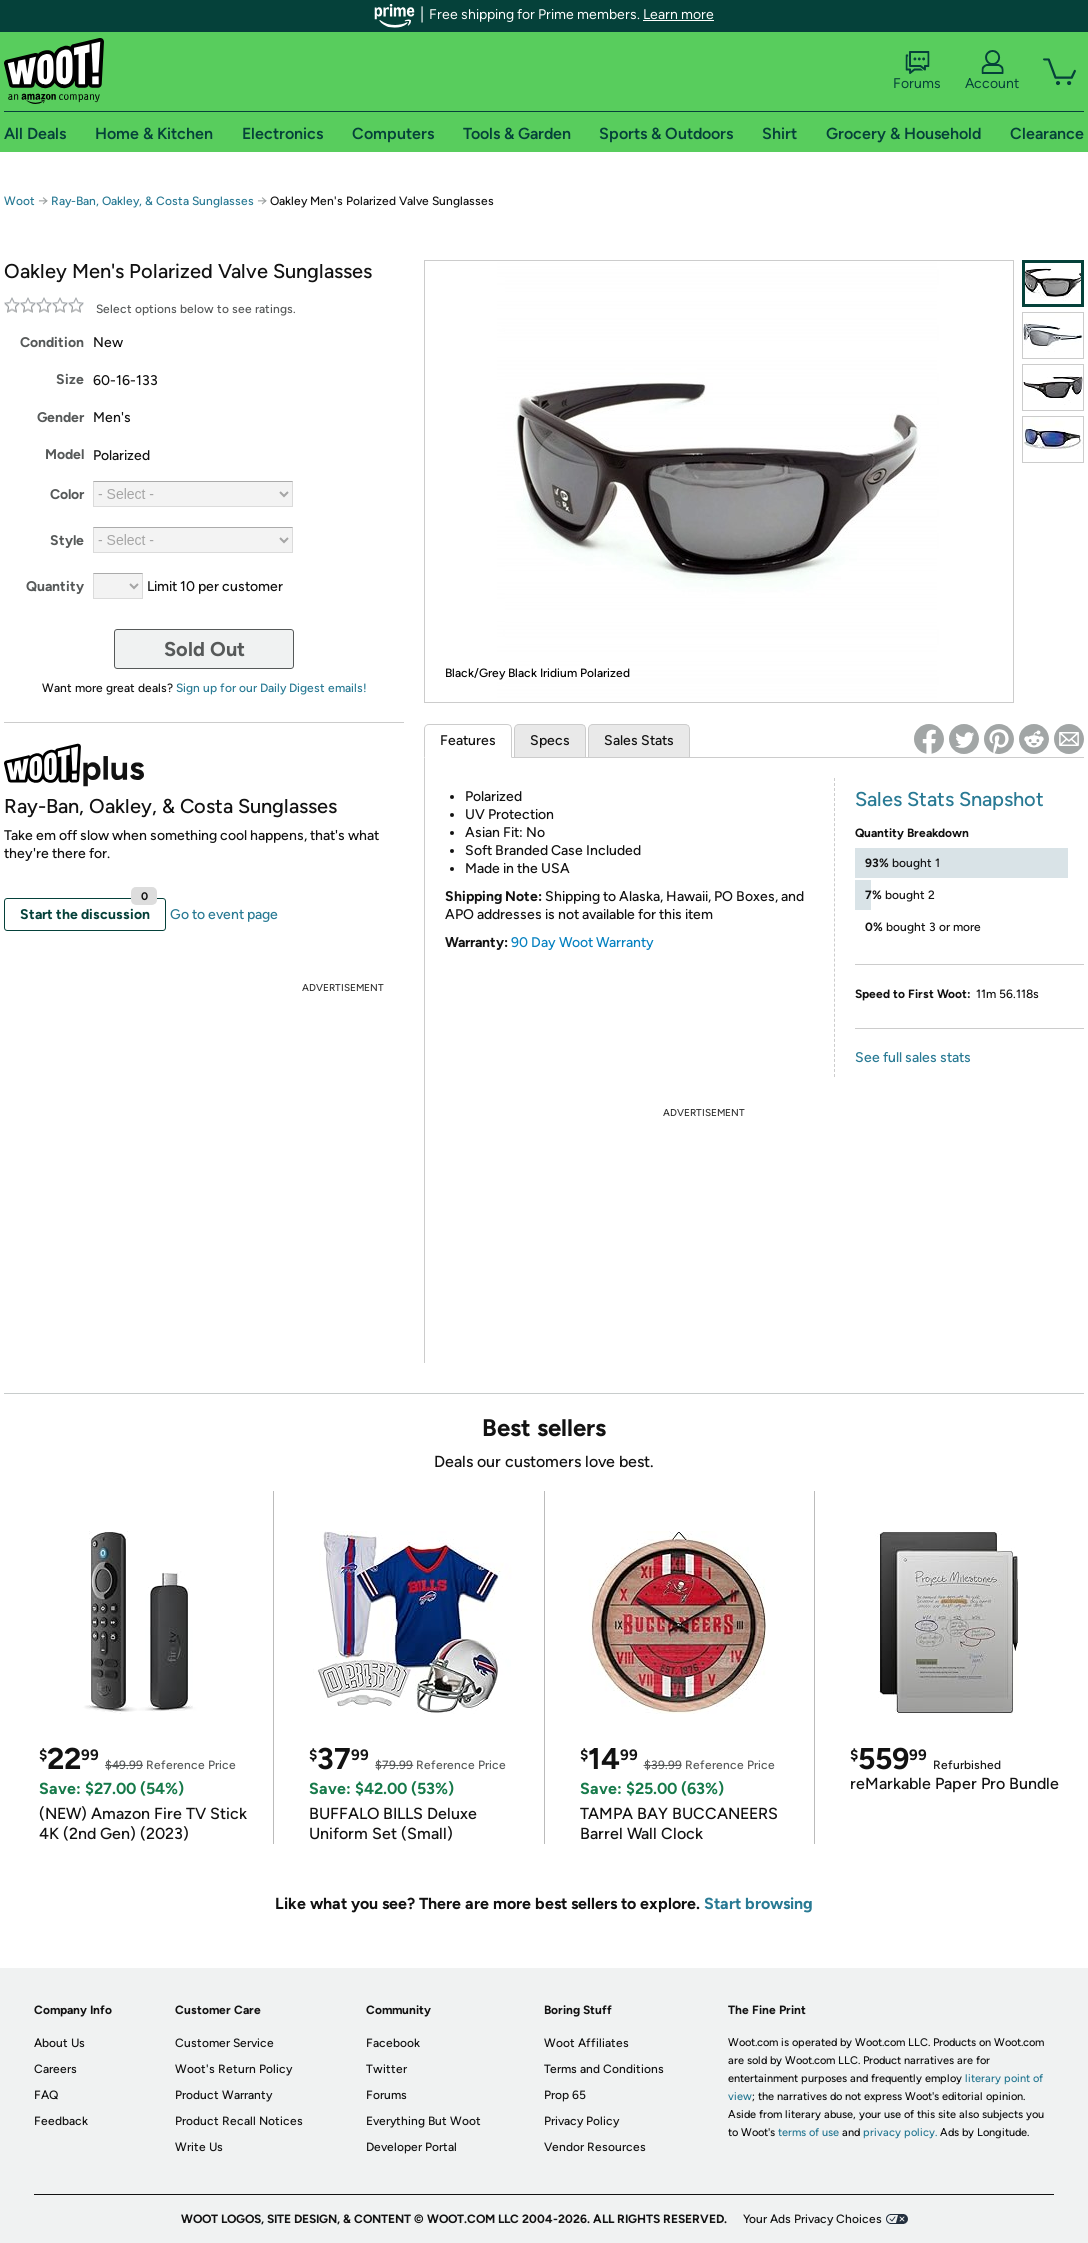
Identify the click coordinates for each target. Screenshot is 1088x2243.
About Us (59, 2043)
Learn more (678, 14)
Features (468, 740)
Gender (60, 417)
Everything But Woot (423, 2121)
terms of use (808, 2132)
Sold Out (204, 649)
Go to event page (224, 914)
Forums (917, 71)
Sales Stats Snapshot (949, 799)
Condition (52, 342)
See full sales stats (913, 1057)
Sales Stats (639, 740)
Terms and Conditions (604, 2069)
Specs (550, 740)
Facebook (393, 2043)
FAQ (46, 2095)
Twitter (386, 2069)
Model (64, 454)
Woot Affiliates (586, 2043)
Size (70, 379)
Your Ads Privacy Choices (812, 2219)
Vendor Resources (595, 2147)
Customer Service (224, 2043)
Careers (55, 2069)
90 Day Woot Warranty (582, 942)
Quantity (55, 586)
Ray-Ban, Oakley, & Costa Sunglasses (152, 201)
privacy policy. (900, 2132)
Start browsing (758, 1903)
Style (67, 540)
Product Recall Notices (239, 2121)
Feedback (61, 2121)
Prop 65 (565, 2095)
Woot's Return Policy (233, 2069)
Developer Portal (411, 2147)
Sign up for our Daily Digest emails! (271, 688)
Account (992, 71)
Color (67, 494)
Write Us (199, 2147)
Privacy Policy (581, 2121)
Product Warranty (223, 2095)
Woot (19, 201)
